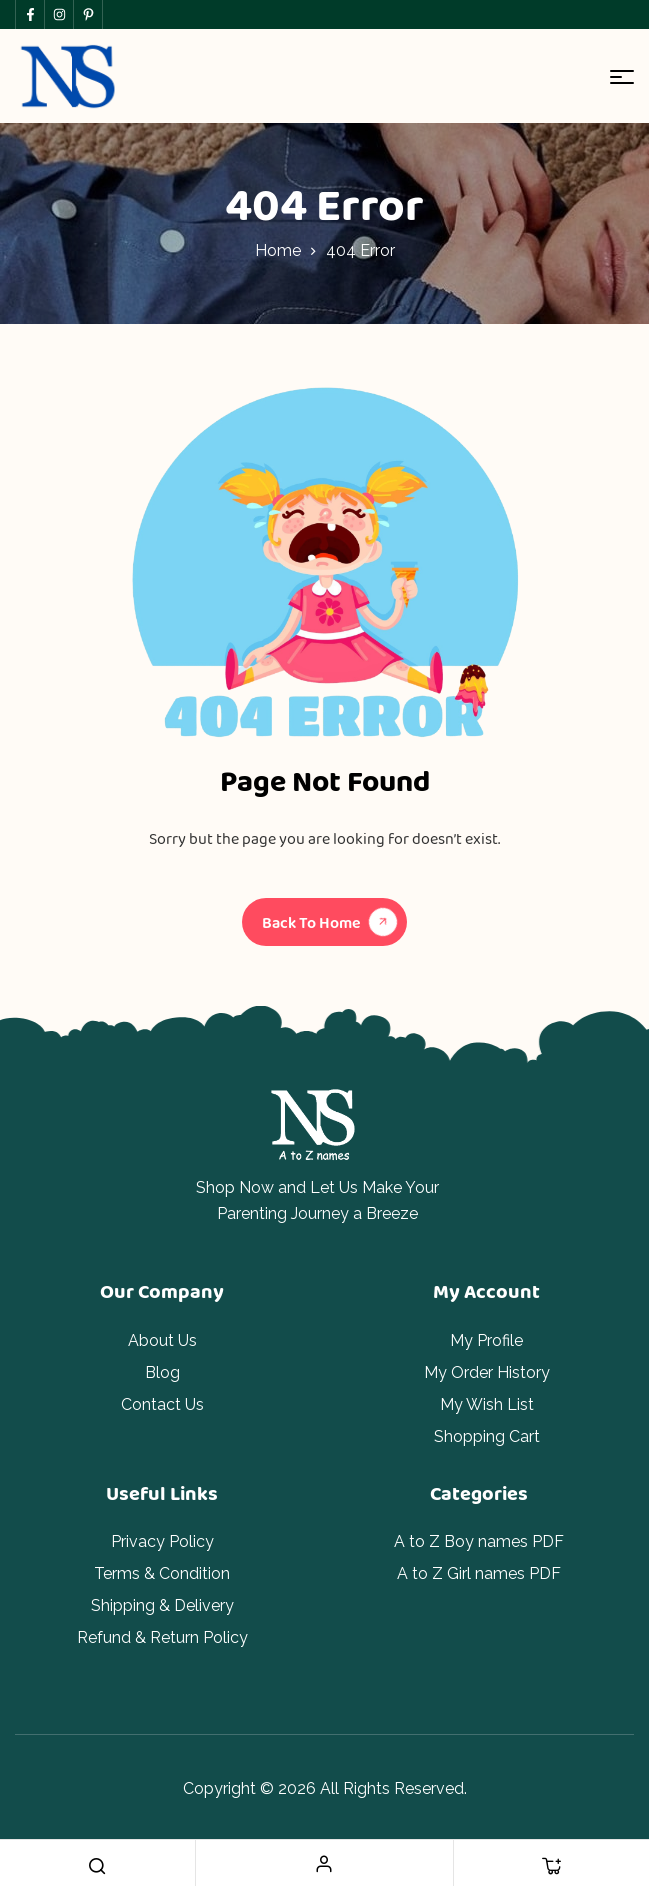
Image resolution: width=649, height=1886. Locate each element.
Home (278, 250)
